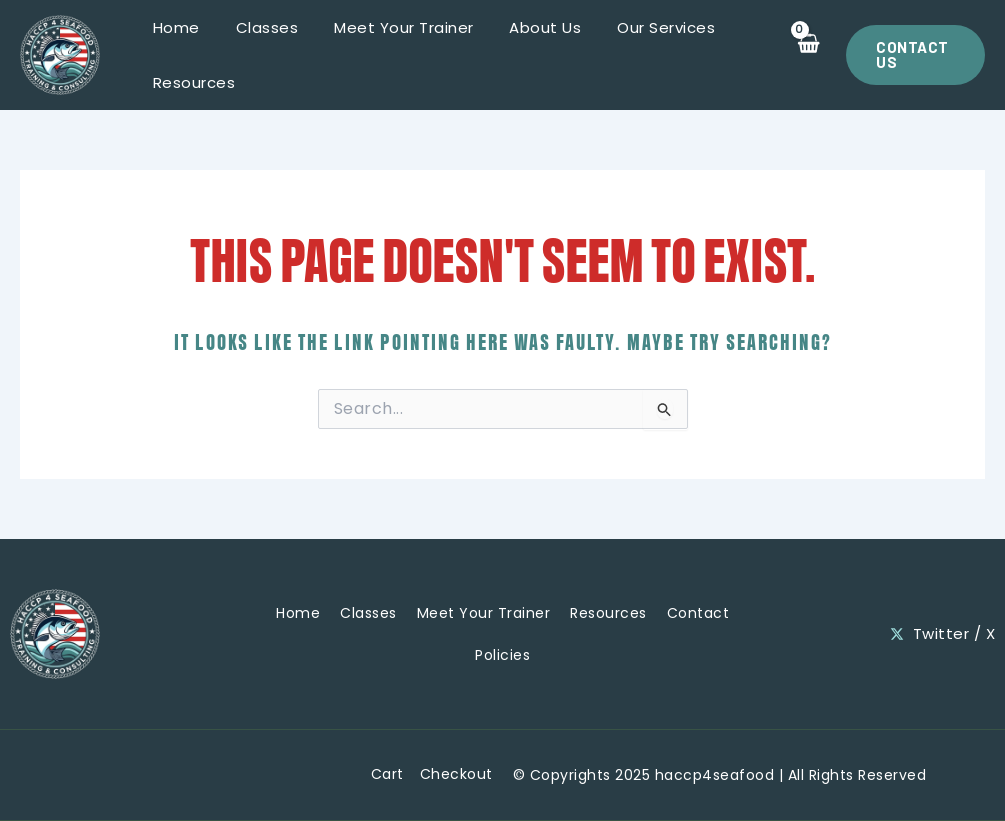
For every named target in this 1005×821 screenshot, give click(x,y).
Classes (258, 27)
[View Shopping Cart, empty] (801, 54)
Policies (502, 655)
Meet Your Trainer (390, 27)
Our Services (640, 27)
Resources (191, 82)
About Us (525, 27)
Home (173, 27)
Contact (698, 613)
